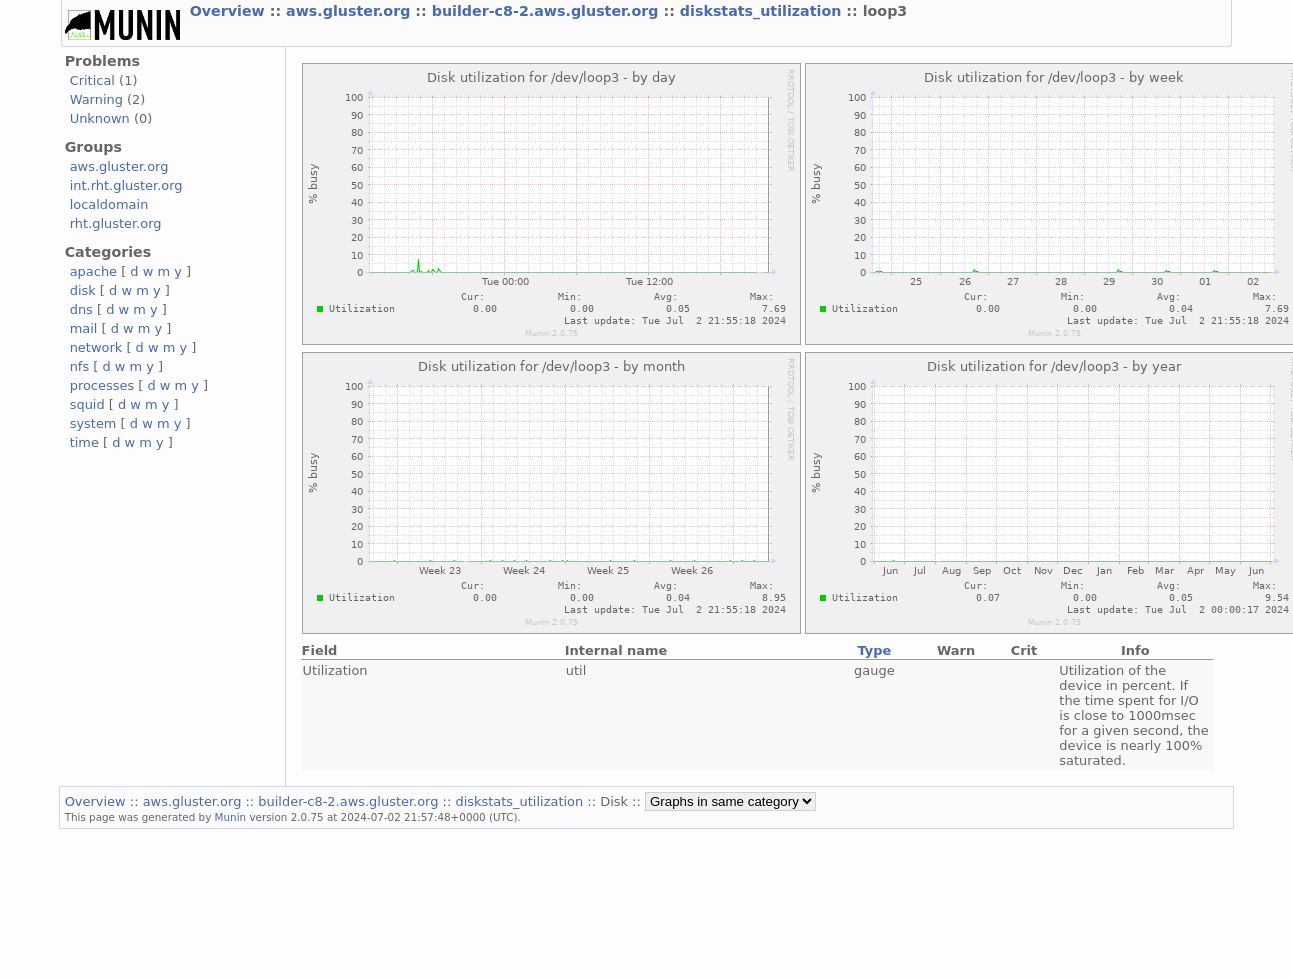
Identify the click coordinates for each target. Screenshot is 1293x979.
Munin (231, 817)
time (84, 442)
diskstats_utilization (763, 11)
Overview (230, 11)
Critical (92, 80)
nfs (80, 366)
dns (81, 309)
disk (83, 290)
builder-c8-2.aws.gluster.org (548, 11)
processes (102, 385)
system (93, 423)
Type (874, 650)
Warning (96, 99)
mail (84, 328)
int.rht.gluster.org (126, 185)
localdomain (109, 204)
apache (93, 271)
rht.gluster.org (116, 223)
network (96, 347)
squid (87, 404)
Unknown (100, 118)
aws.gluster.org (350, 11)
